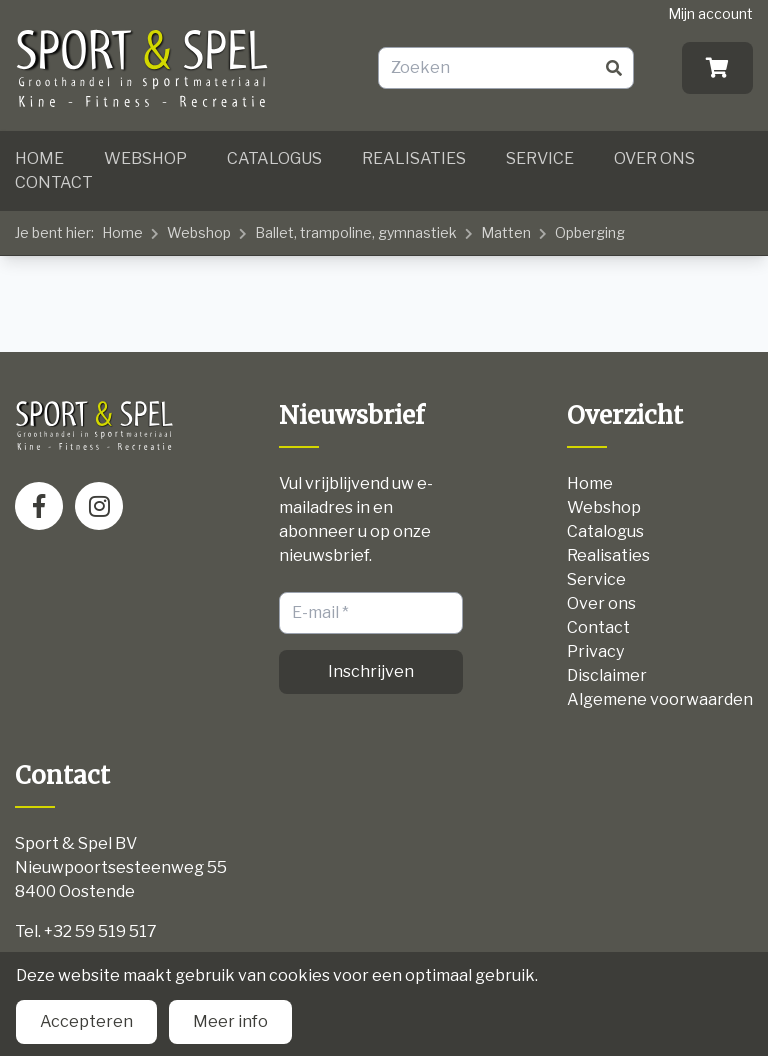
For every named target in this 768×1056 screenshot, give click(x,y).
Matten (506, 232)
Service (540, 158)
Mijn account (710, 13)
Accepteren (86, 1021)
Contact (54, 182)
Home (39, 158)
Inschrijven (371, 671)
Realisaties (414, 158)
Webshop (145, 158)
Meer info (230, 1021)
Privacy (595, 651)
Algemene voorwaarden (660, 699)
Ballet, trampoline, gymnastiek (356, 232)
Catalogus (274, 158)
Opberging (590, 232)
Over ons (654, 158)
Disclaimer (607, 675)
